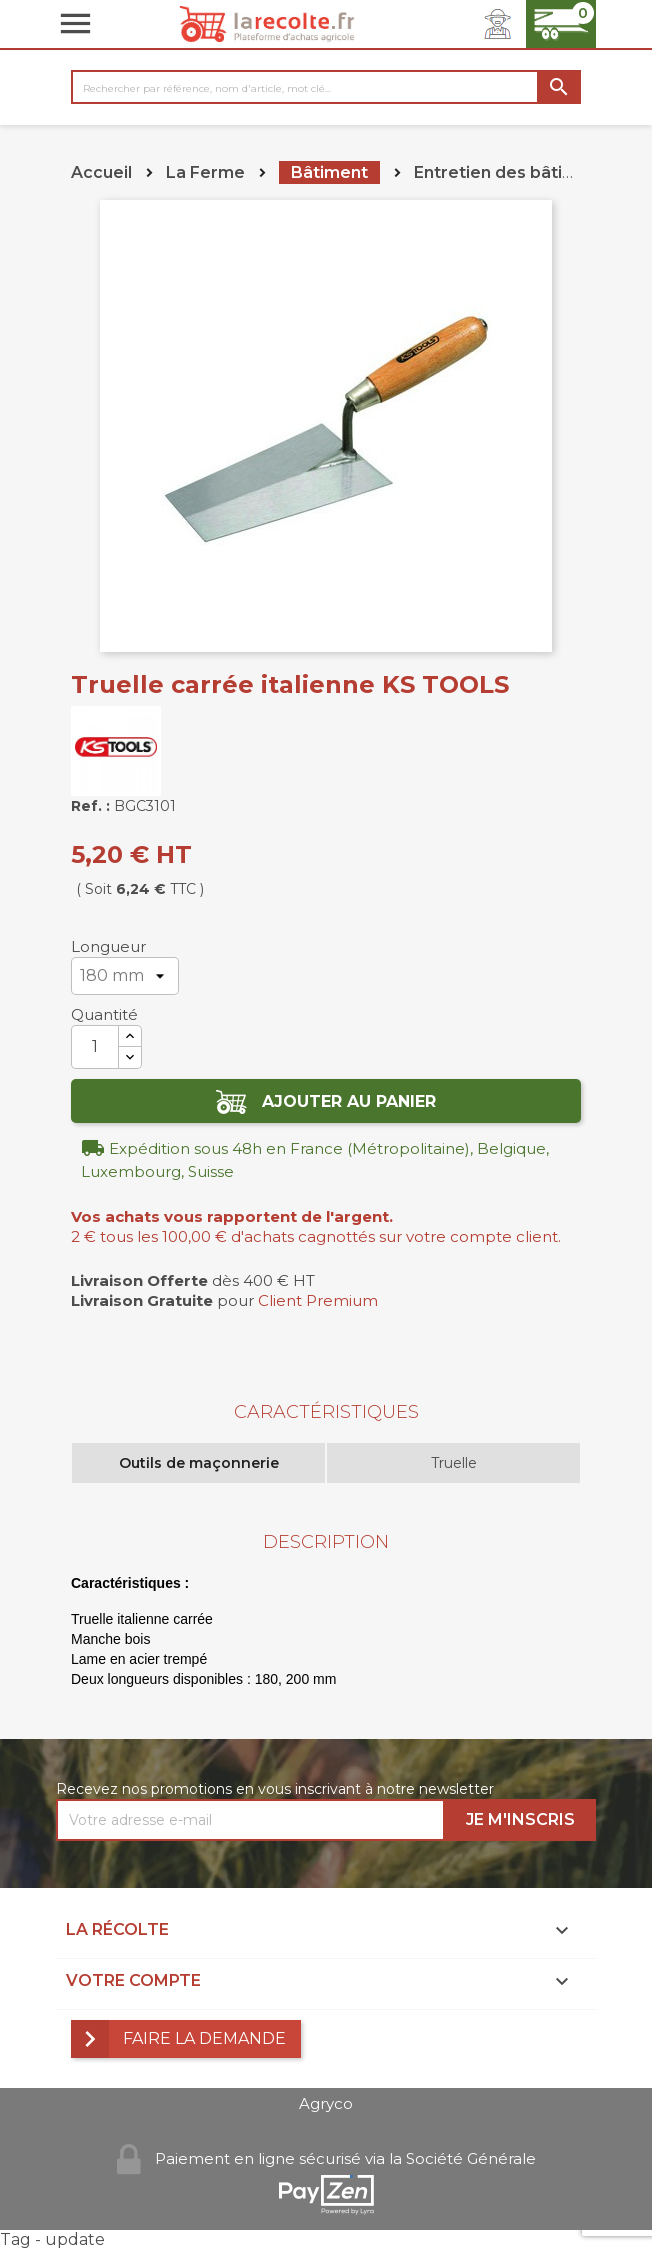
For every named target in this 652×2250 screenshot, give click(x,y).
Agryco (326, 2103)
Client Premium (318, 1300)
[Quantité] (95, 1047)
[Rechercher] (326, 87)
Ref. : (90, 806)
